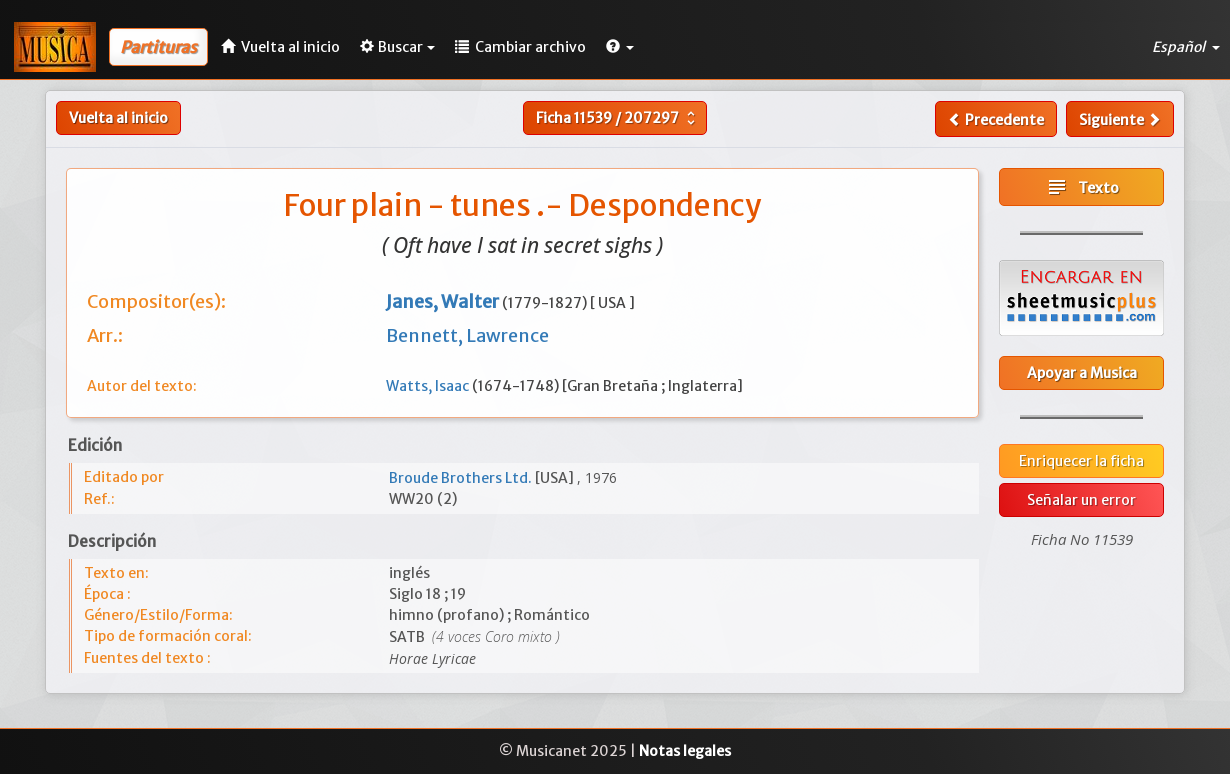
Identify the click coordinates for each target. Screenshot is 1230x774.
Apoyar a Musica (1082, 373)
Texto (1082, 187)
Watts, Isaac (429, 386)
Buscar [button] (397, 47)
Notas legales (685, 751)
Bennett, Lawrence (467, 335)
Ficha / (618, 118)
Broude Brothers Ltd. (462, 478)
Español (1186, 47)
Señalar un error (1081, 500)
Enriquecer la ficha (1081, 461)
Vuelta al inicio (118, 118)
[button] (620, 47)
